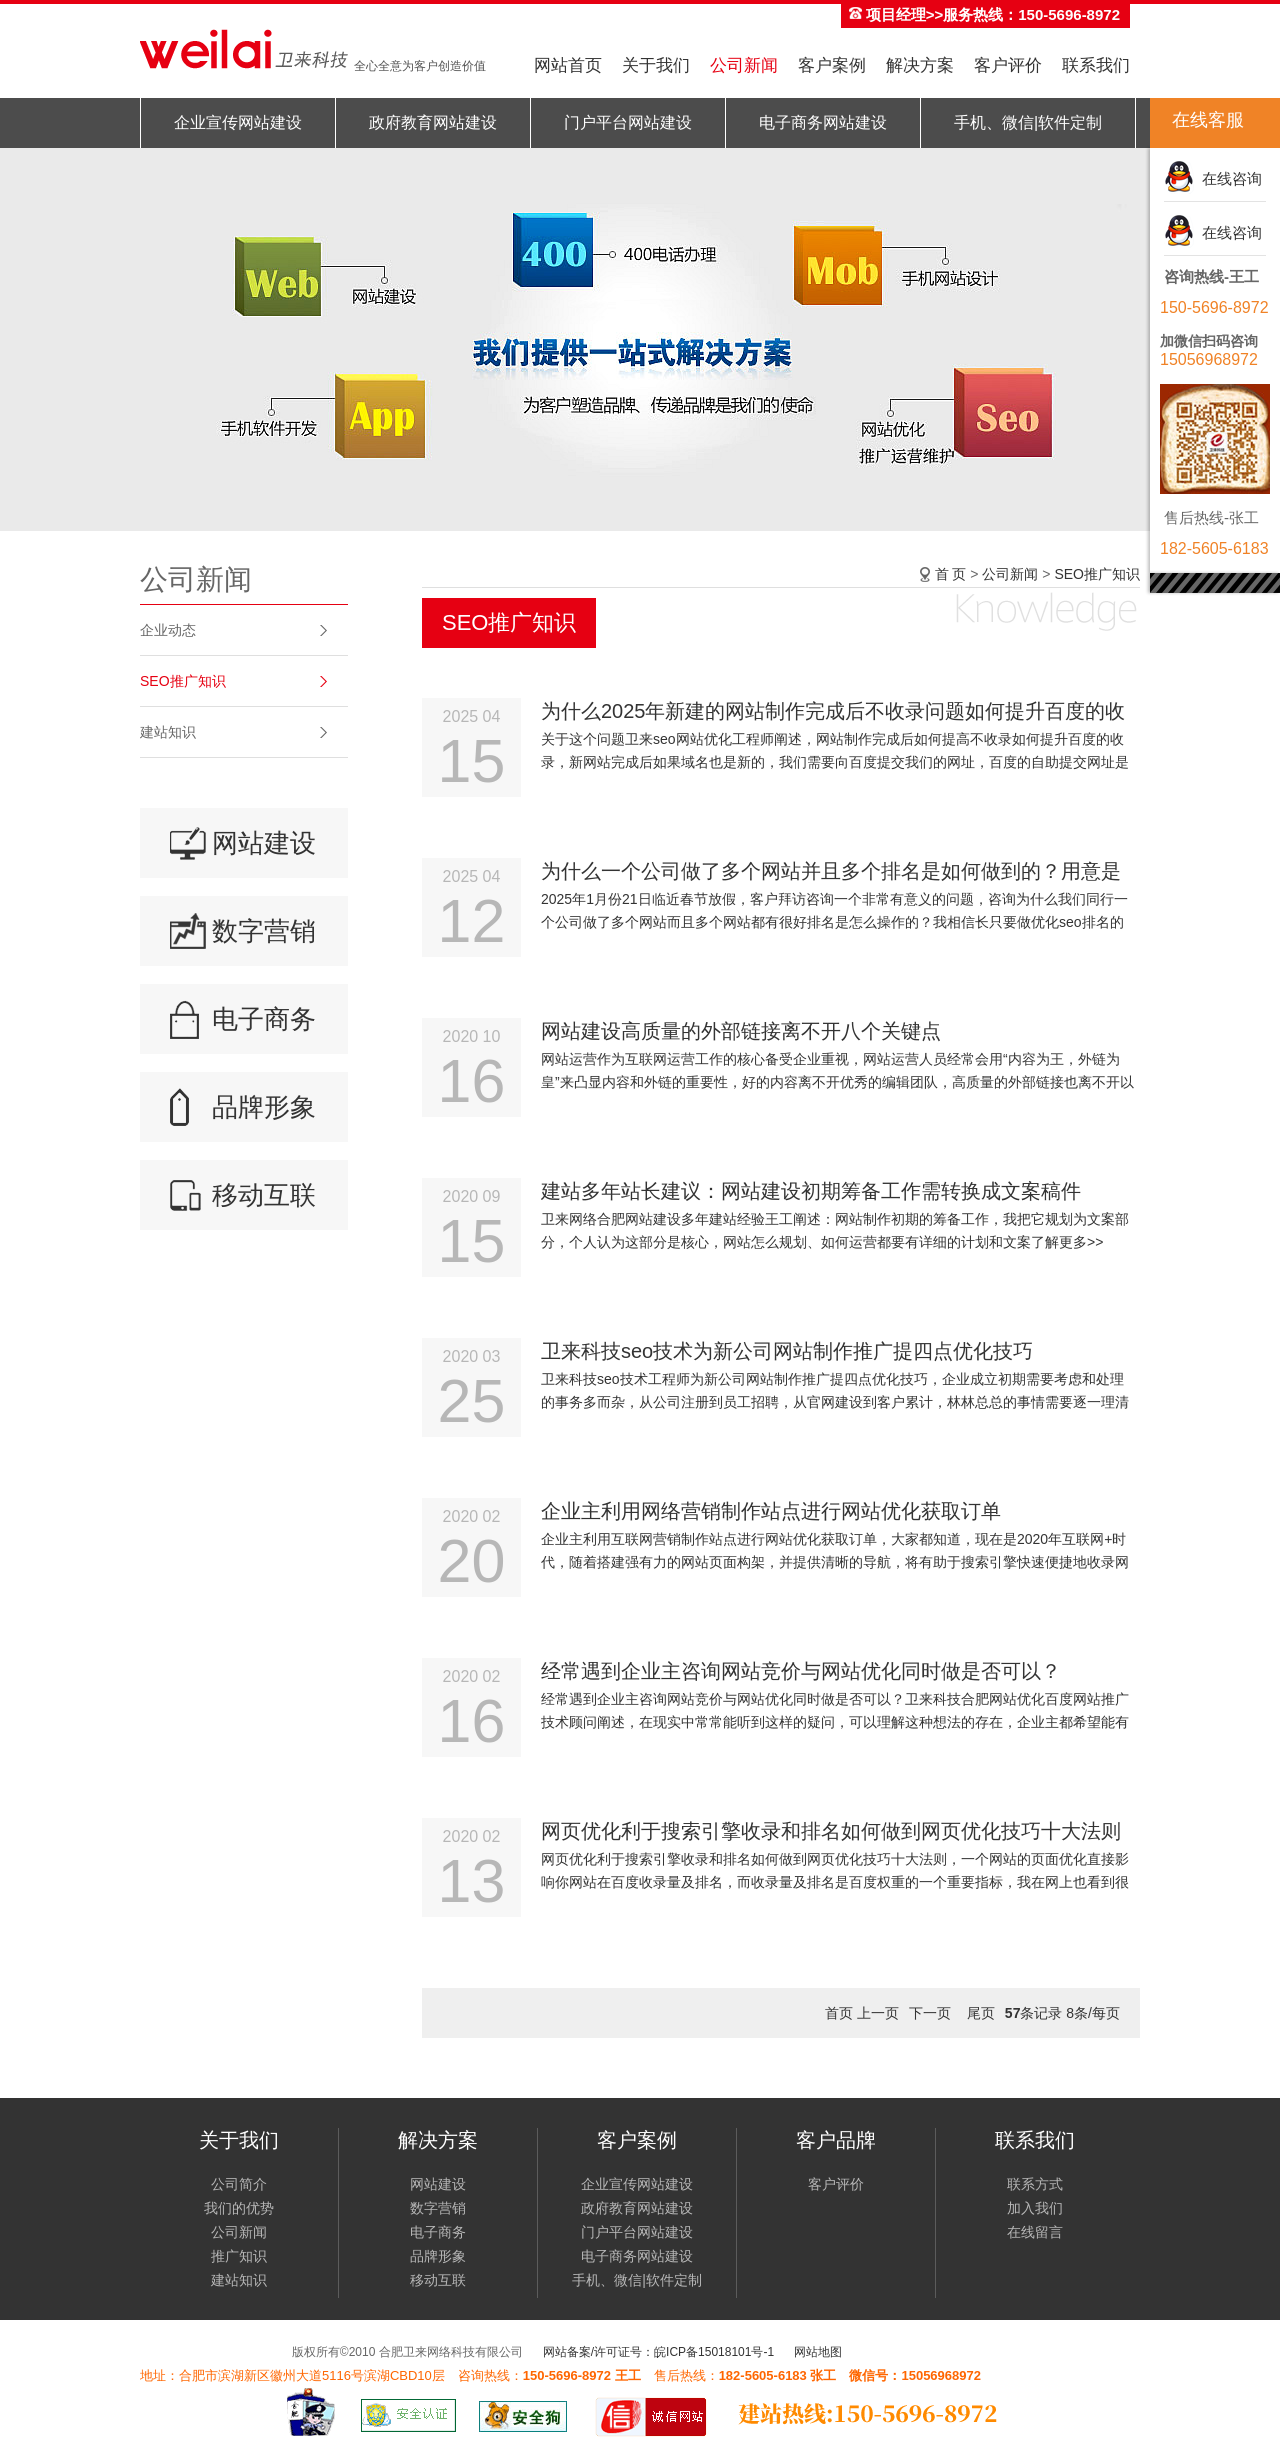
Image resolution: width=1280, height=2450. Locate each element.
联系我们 (1096, 65)
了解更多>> (1067, 1242)
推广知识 (239, 2256)
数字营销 (264, 931)
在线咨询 (1228, 178)
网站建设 (264, 843)
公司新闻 (744, 65)
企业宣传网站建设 (238, 122)
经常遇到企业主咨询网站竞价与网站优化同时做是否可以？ (801, 1671)
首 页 (951, 574)
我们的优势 (239, 2208)
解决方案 (920, 65)
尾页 (981, 2013)
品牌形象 (264, 1107)
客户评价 (1008, 65)
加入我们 (1035, 2208)
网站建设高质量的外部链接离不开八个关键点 (741, 1031)
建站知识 (168, 732)
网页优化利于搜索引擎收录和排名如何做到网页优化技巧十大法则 (831, 1831)
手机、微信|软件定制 (1028, 122)
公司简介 (239, 2184)
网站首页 (568, 65)
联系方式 (1035, 2184)
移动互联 (264, 1195)
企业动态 (168, 630)
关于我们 (656, 65)
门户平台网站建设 (628, 122)
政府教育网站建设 (433, 122)
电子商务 (264, 1019)
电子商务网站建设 (823, 122)
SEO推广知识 (183, 681)
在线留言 (1035, 2232)
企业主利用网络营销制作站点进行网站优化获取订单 (771, 1511)
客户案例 (832, 65)
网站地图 (818, 2352)
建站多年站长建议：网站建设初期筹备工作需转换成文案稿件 (811, 1191)
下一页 (930, 2013)
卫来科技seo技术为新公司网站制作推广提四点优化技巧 (787, 1351)
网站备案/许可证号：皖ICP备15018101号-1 (658, 2352)
